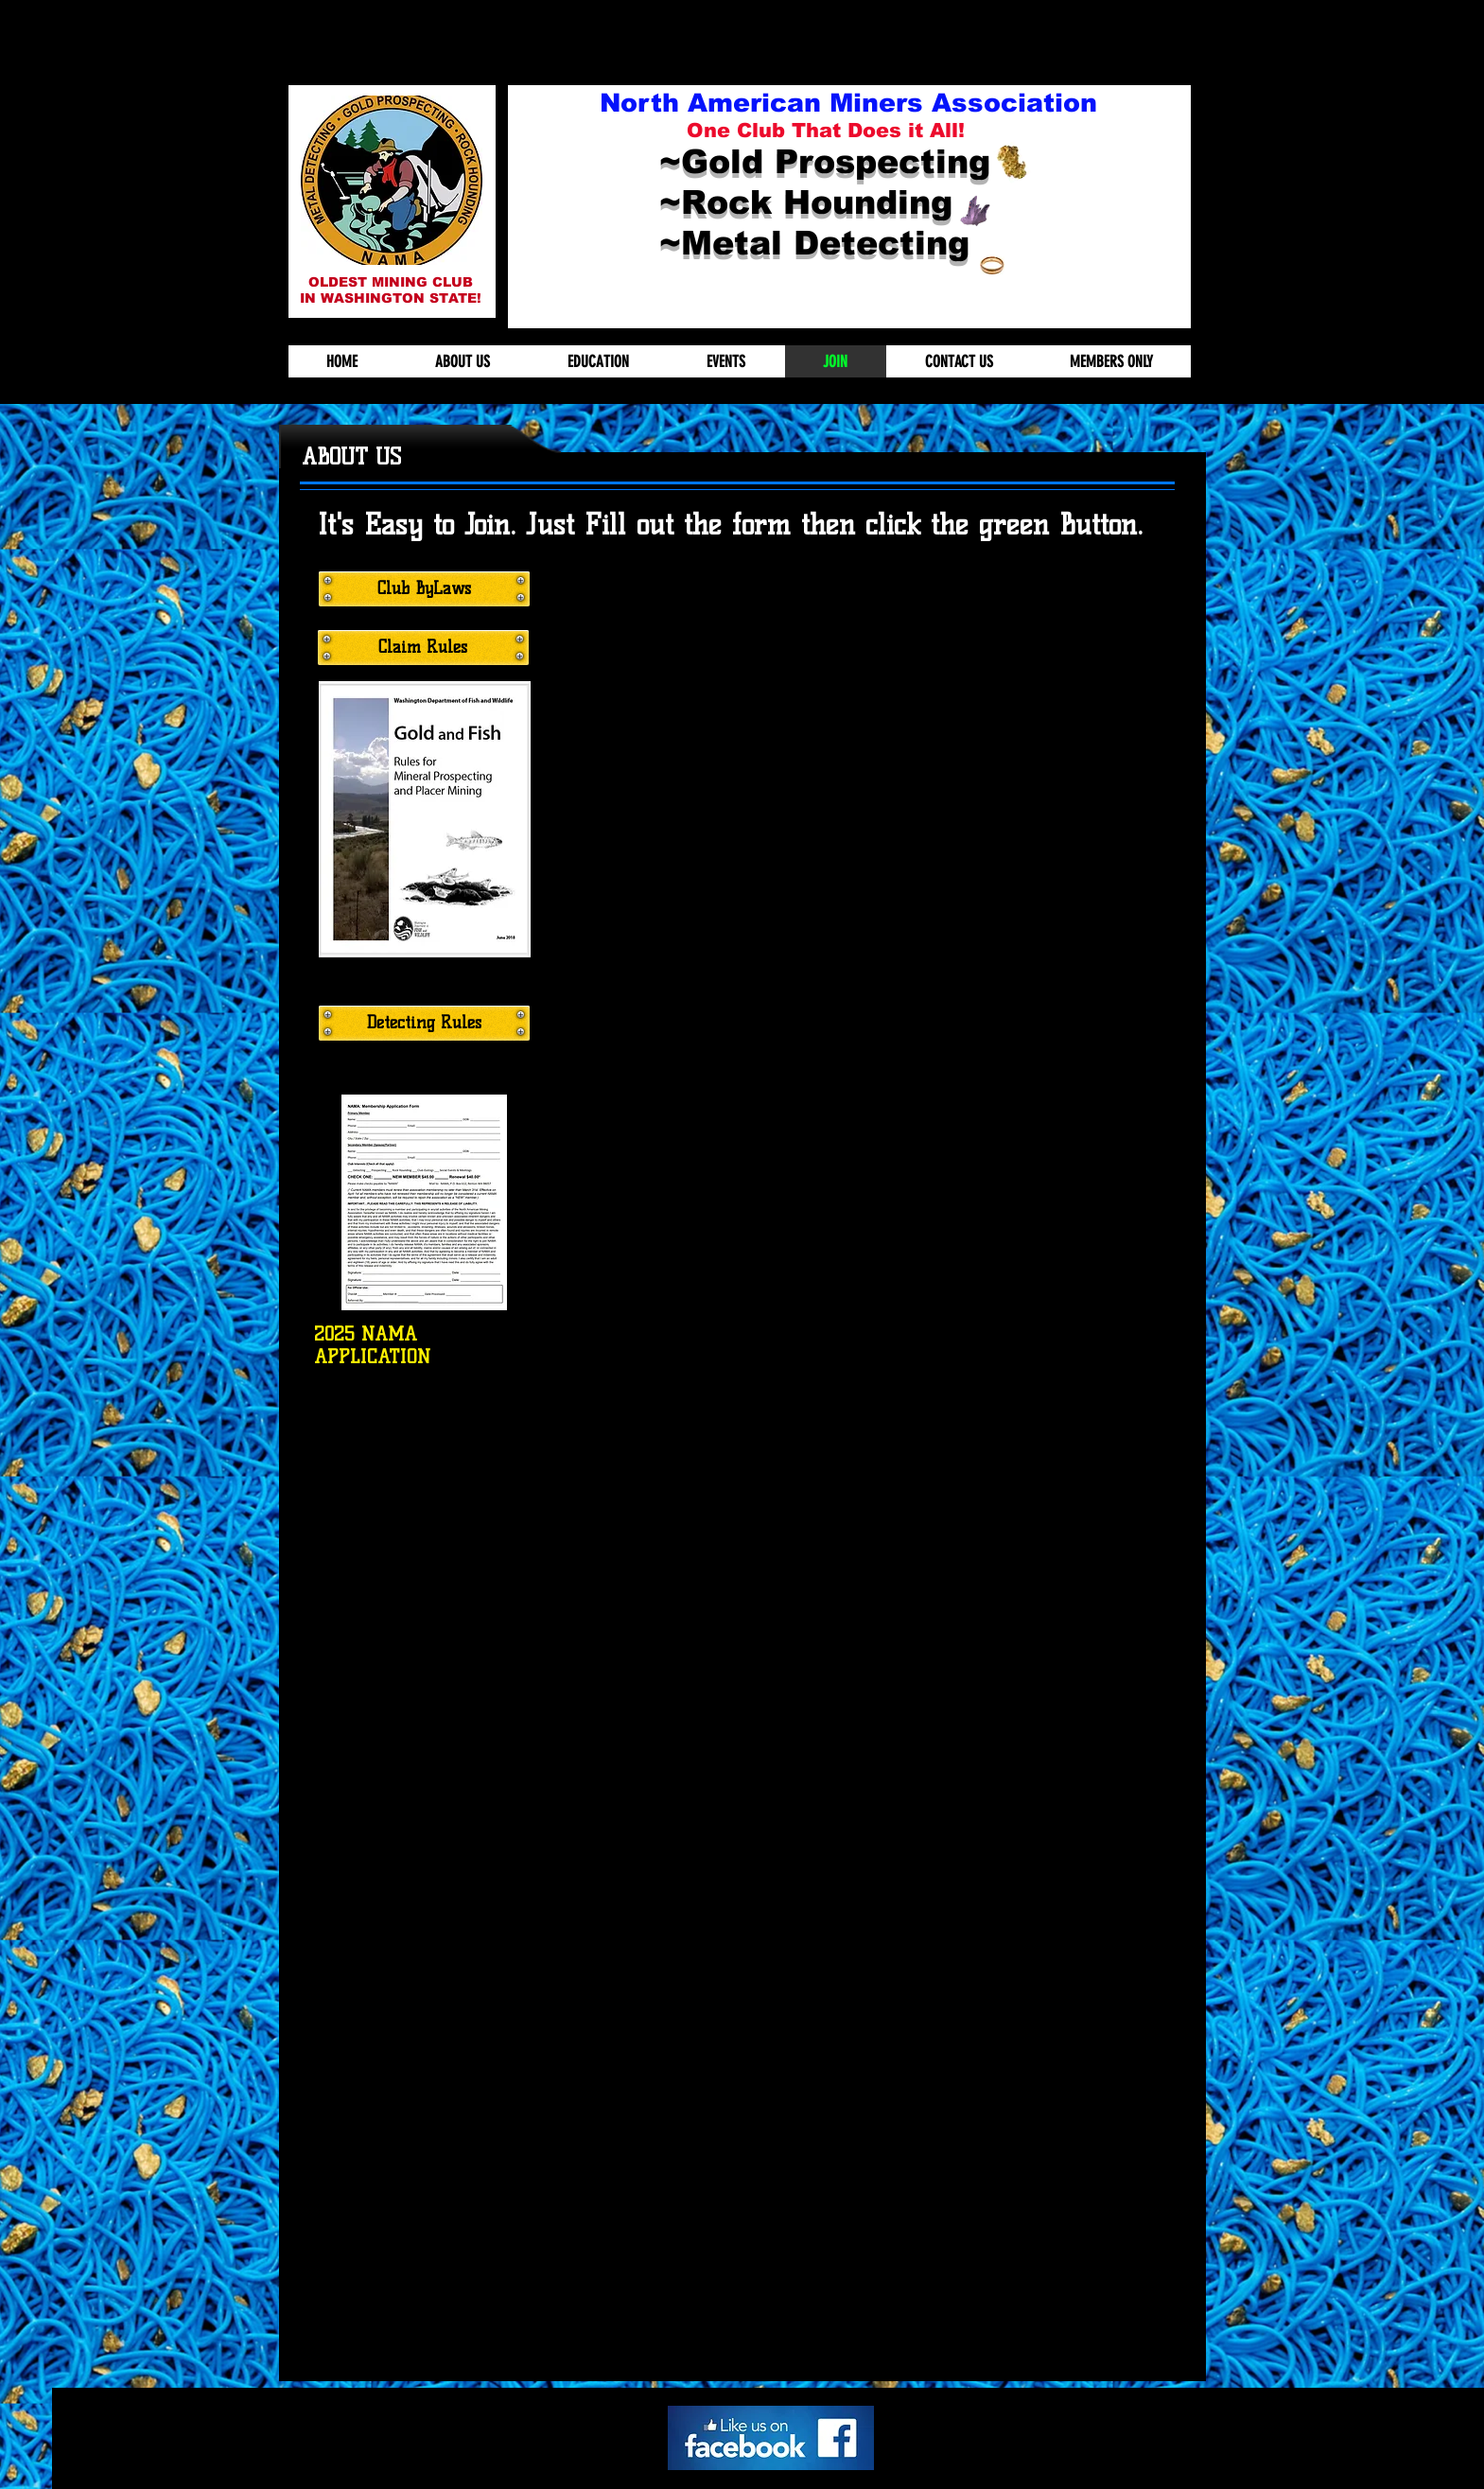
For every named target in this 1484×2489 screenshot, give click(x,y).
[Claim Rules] (423, 647)
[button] (391, 180)
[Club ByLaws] (424, 588)
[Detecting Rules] (424, 1023)
